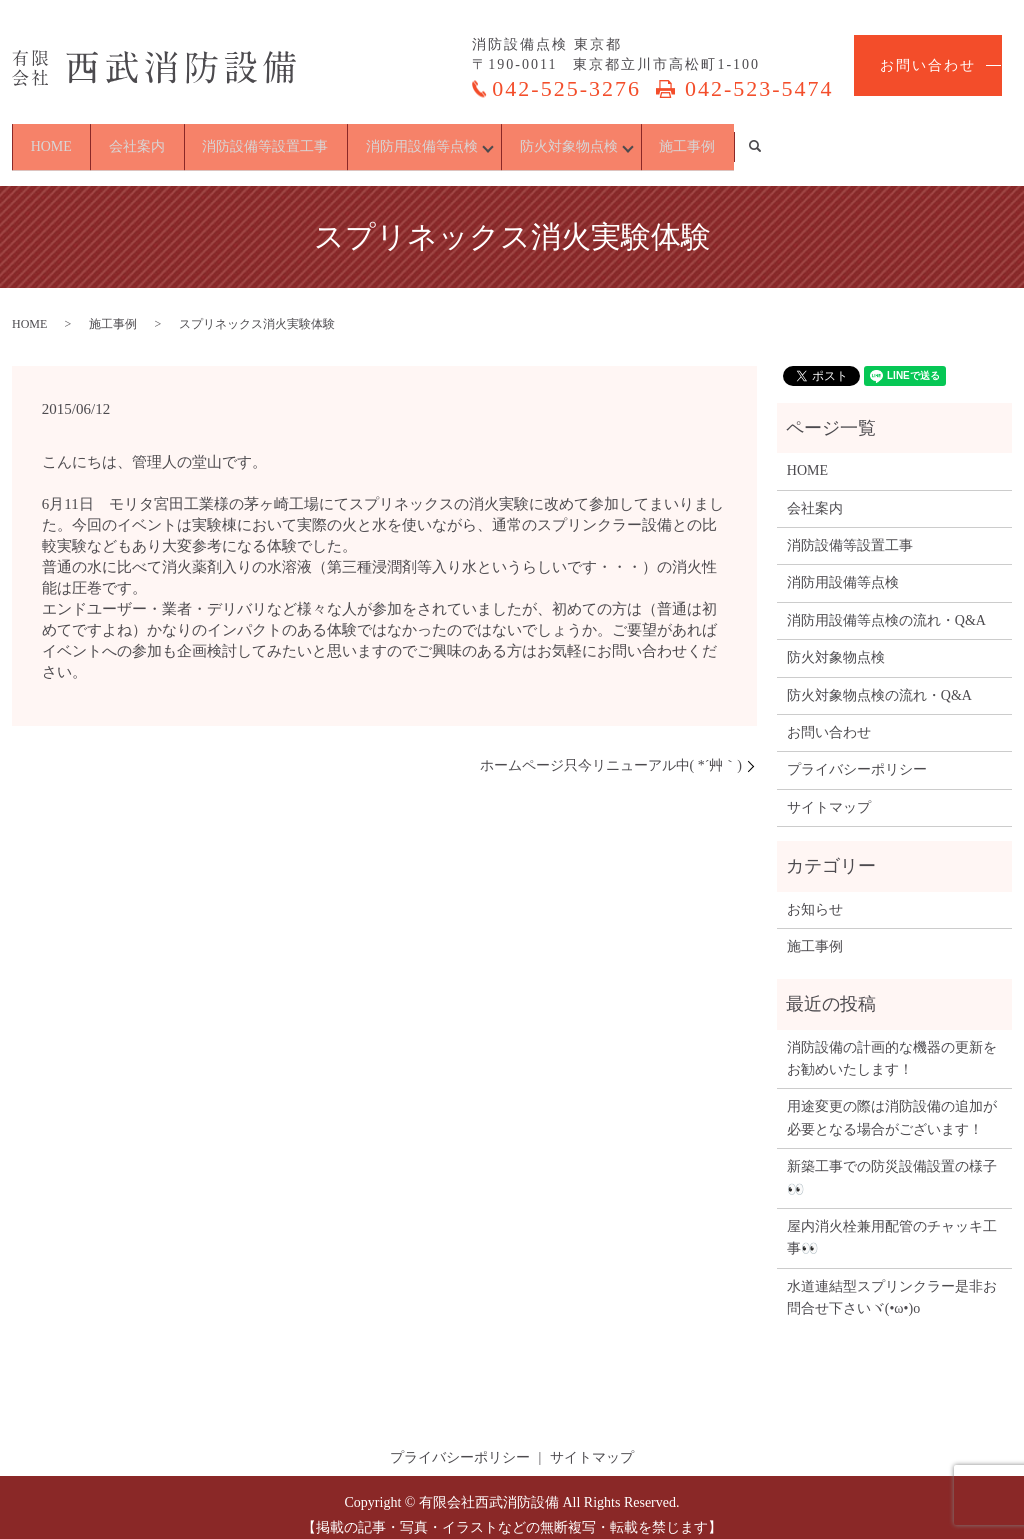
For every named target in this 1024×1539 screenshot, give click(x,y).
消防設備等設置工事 (347, 138)
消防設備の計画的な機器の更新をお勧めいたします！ (892, 1042)
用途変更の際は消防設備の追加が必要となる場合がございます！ (892, 1102)
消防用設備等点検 (536, 138)
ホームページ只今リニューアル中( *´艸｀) (611, 750)
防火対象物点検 (732, 138)
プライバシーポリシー (857, 754)
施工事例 (900, 138)
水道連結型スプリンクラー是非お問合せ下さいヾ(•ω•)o (892, 1281)
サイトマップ (829, 791)
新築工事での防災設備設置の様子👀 (892, 1162)
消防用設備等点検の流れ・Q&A (886, 604)
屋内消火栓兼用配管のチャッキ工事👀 (892, 1222)
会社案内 (186, 138)
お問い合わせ (928, 65)
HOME (67, 138)
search (994, 139)
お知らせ (815, 893)
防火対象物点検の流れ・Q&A (879, 679)
